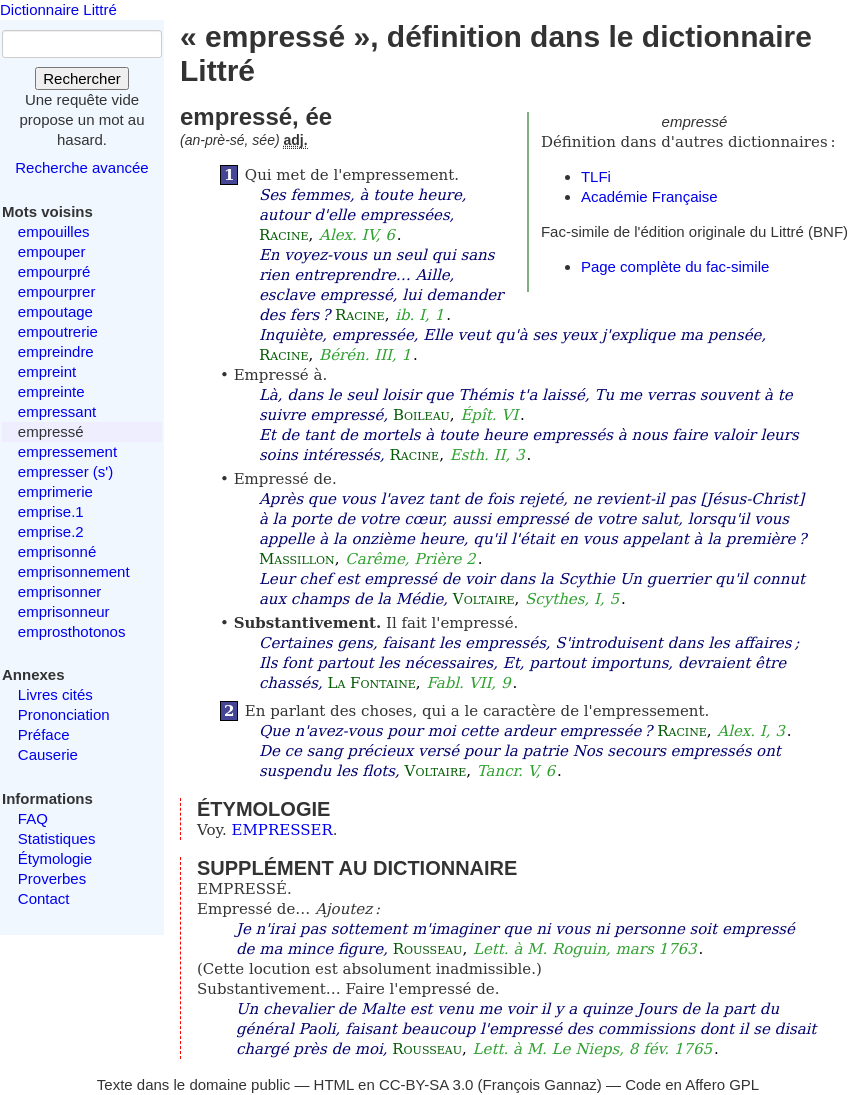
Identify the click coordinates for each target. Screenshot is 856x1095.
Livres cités (55, 694)
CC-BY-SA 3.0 (426, 1084)
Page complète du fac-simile (675, 266)
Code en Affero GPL (692, 1084)
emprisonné (57, 551)
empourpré (54, 271)
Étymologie (55, 858)
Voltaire (484, 599)
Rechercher (82, 78)
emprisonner (59, 591)
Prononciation (64, 714)
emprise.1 (51, 511)
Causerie (48, 754)
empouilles (54, 231)
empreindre (56, 351)
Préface (44, 734)
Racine (284, 235)
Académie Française (649, 196)
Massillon (297, 559)
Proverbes (52, 878)
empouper (52, 251)
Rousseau (428, 949)
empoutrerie (58, 331)
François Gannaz (540, 1084)
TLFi (596, 176)
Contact (44, 898)
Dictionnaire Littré (58, 9)
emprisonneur (64, 611)
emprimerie (55, 491)
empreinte (51, 391)
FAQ (33, 818)
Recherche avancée (81, 167)
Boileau (421, 415)
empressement (67, 451)
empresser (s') (65, 471)
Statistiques (57, 838)
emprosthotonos (72, 631)
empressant (57, 411)
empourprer (57, 291)
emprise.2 (51, 531)
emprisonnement (74, 571)
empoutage (55, 311)
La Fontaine (371, 683)
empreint (47, 371)
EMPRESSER (282, 830)
